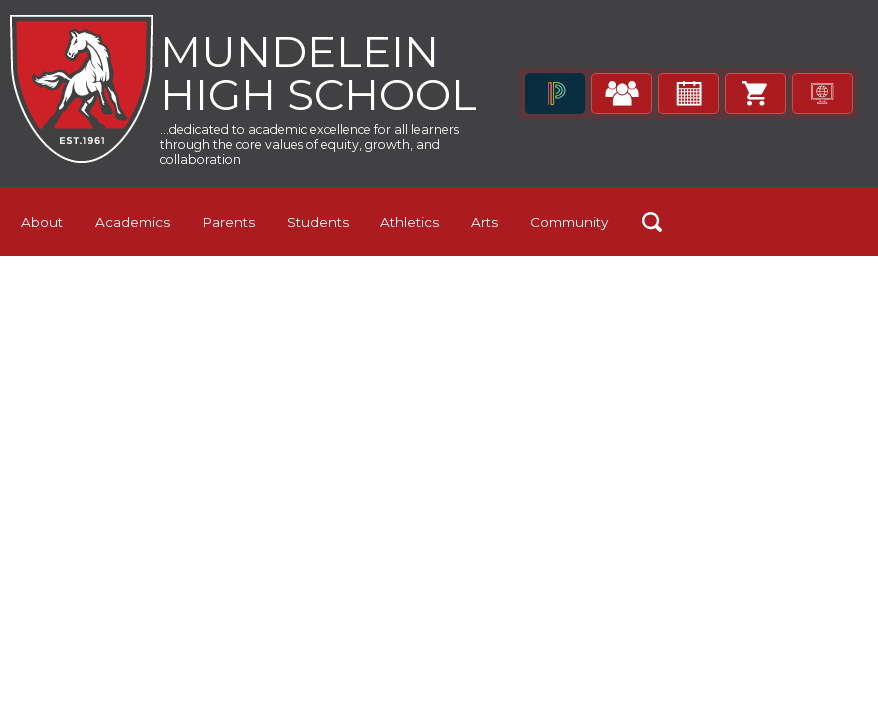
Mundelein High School (312, 99)
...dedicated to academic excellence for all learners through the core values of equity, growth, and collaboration (309, 199)
